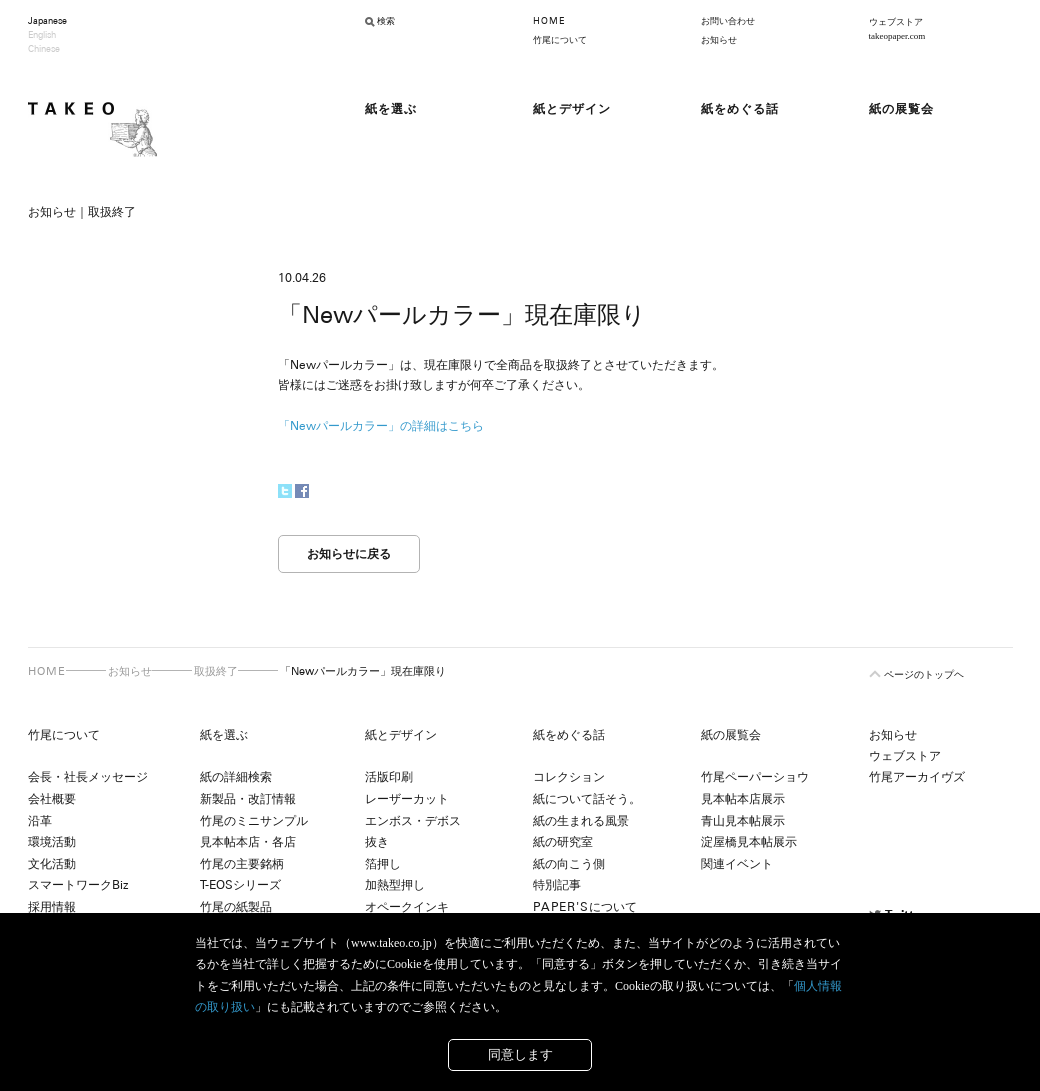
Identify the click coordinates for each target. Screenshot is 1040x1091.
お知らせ (719, 40)
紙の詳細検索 (236, 777)
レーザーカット (407, 799)
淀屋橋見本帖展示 (749, 842)
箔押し (383, 864)
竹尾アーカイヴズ (917, 777)
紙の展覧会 (731, 735)
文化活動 (52, 864)
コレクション (569, 777)
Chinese (44, 49)
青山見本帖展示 (743, 821)
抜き (377, 842)
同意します (520, 1054)
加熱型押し (395, 885)
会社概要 (52, 799)
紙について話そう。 (587, 799)
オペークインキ (407, 907)
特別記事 (557, 885)
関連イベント (737, 864)
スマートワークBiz (78, 885)
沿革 (40, 821)
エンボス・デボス (413, 821)
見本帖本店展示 (743, 799)
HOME (549, 21)
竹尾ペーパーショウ (755, 777)
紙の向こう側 (569, 864)
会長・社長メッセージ (88, 777)
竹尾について (560, 40)
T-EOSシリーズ (240, 885)
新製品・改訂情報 (248, 799)
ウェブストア (905, 756)
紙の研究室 (563, 842)
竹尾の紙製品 (236, 907)
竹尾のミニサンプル (254, 821)
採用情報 (52, 907)
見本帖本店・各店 (248, 842)
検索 (386, 21)
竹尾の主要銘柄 (242, 864)
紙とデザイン (401, 735)
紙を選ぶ (224, 735)
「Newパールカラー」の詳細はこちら (381, 426)
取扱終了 (216, 671)
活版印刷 (389, 777)
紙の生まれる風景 (581, 821)
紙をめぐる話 (569, 735)
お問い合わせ (728, 21)
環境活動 (52, 842)
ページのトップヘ (924, 674)
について (585, 907)
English (42, 35)
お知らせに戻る (349, 554)
